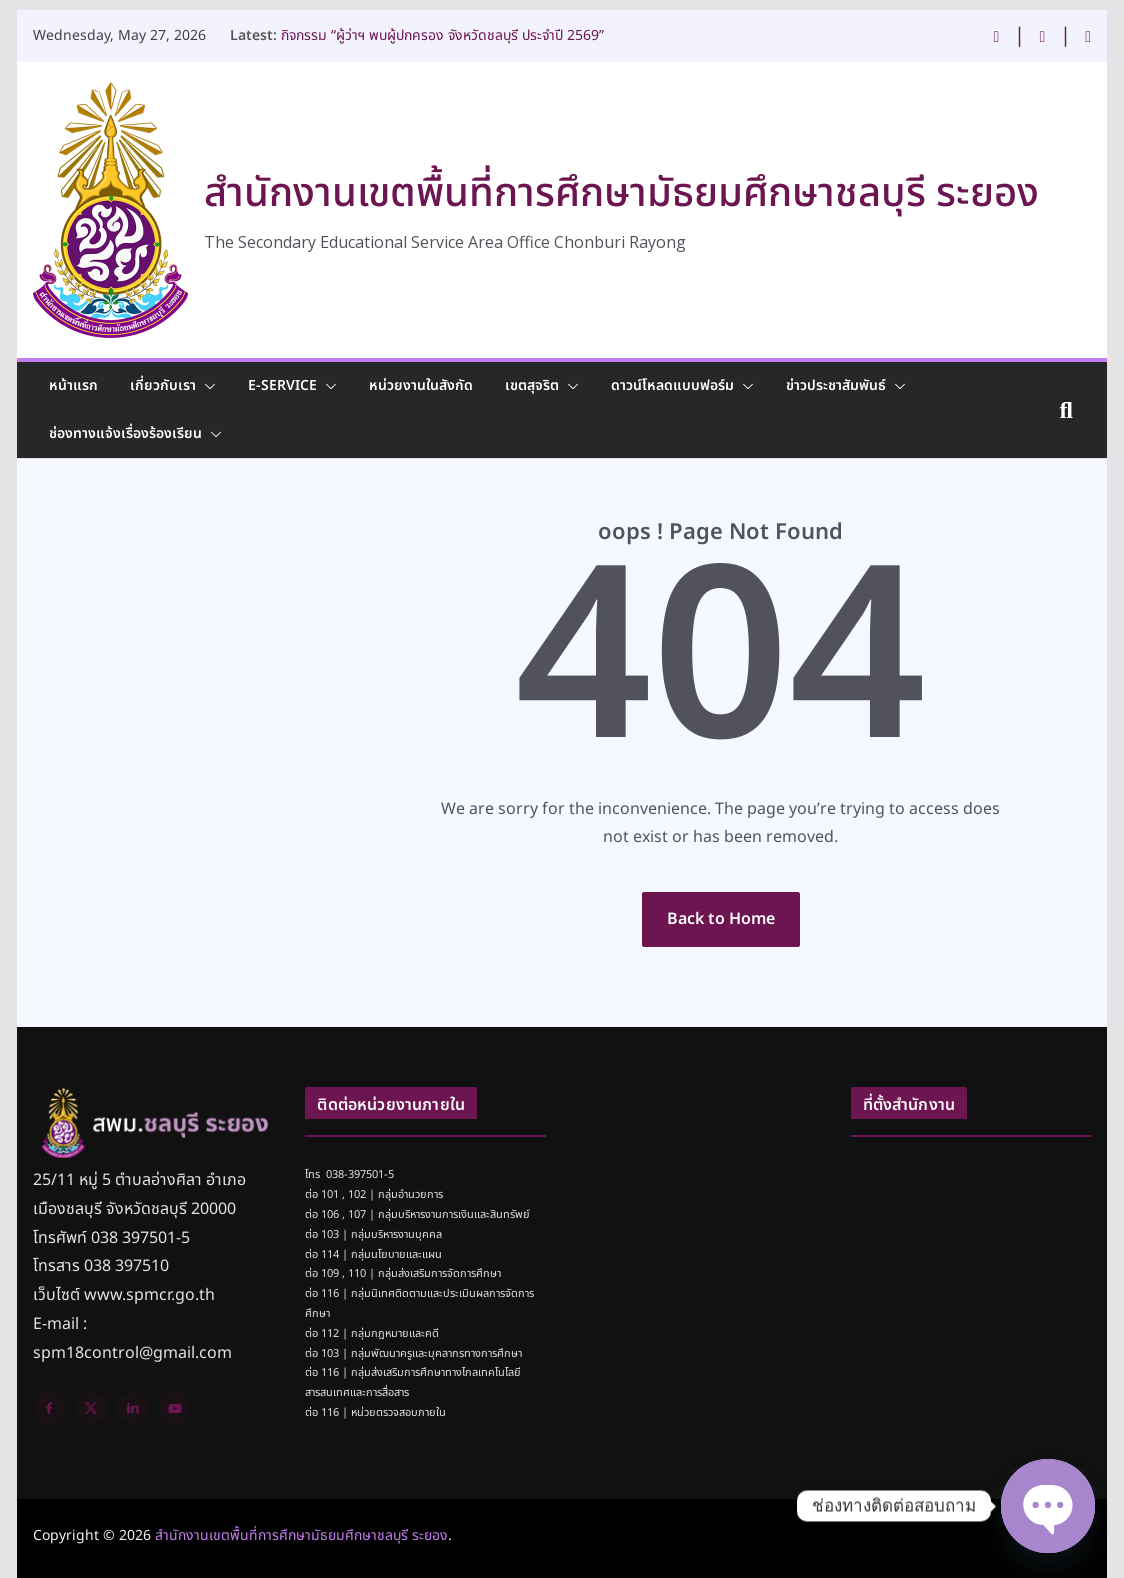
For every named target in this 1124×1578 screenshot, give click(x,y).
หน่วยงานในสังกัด (421, 385)
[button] (206, 386)
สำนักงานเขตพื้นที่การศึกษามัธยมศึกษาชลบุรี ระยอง (621, 194)
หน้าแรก (73, 385)
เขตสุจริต (532, 385)
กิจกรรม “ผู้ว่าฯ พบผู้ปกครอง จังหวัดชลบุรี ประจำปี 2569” (442, 30)
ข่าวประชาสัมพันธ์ (836, 385)
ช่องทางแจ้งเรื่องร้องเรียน (125, 433)
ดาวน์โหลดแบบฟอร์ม (672, 385)
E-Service (282, 385)
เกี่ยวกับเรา (163, 385)
